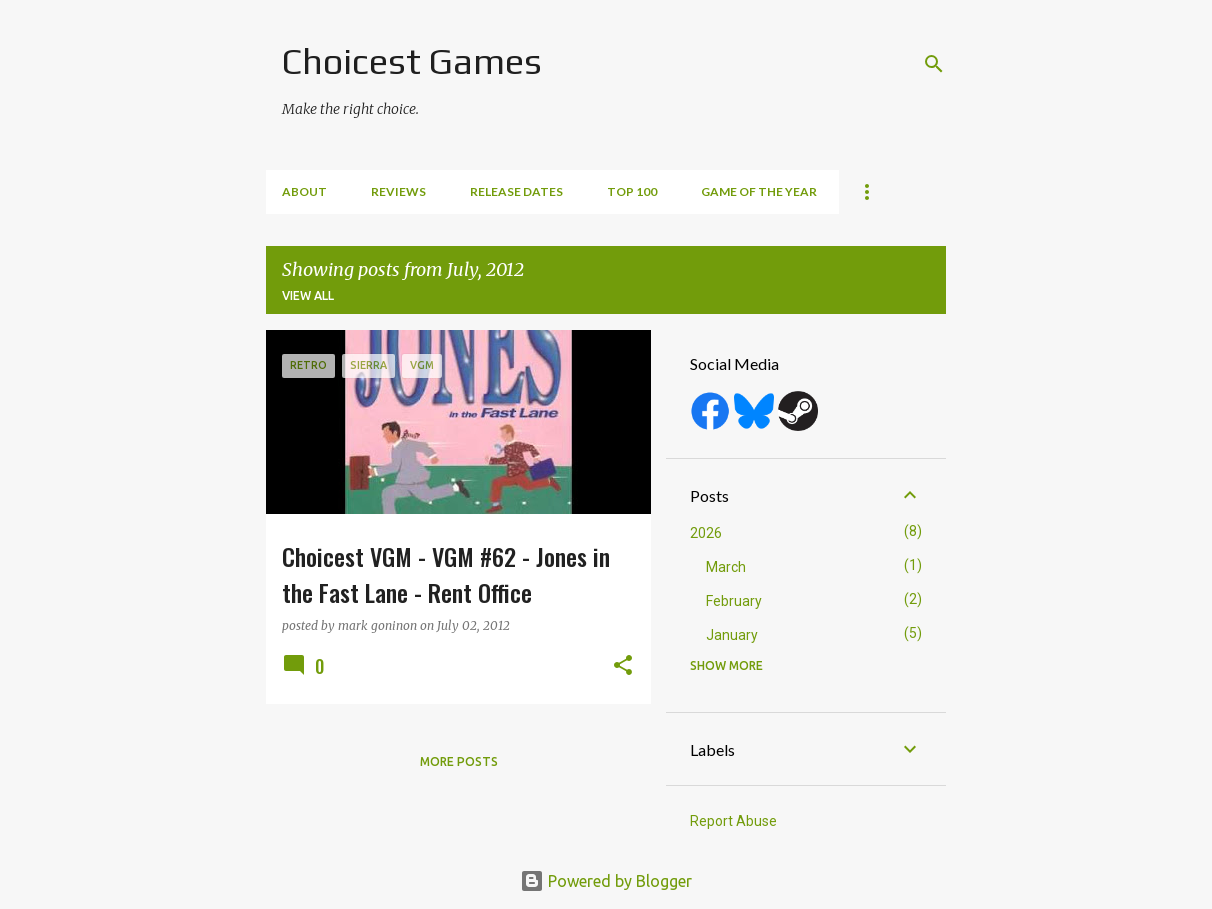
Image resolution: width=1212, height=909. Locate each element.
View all (308, 295)
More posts (459, 761)
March (726, 567)
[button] (623, 666)
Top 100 (632, 191)
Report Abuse (733, 821)
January (732, 635)
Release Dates (516, 191)
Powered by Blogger (606, 881)
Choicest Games (412, 61)
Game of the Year (759, 191)
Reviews (398, 191)
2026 (706, 533)
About (304, 191)
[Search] (934, 64)
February (734, 601)
